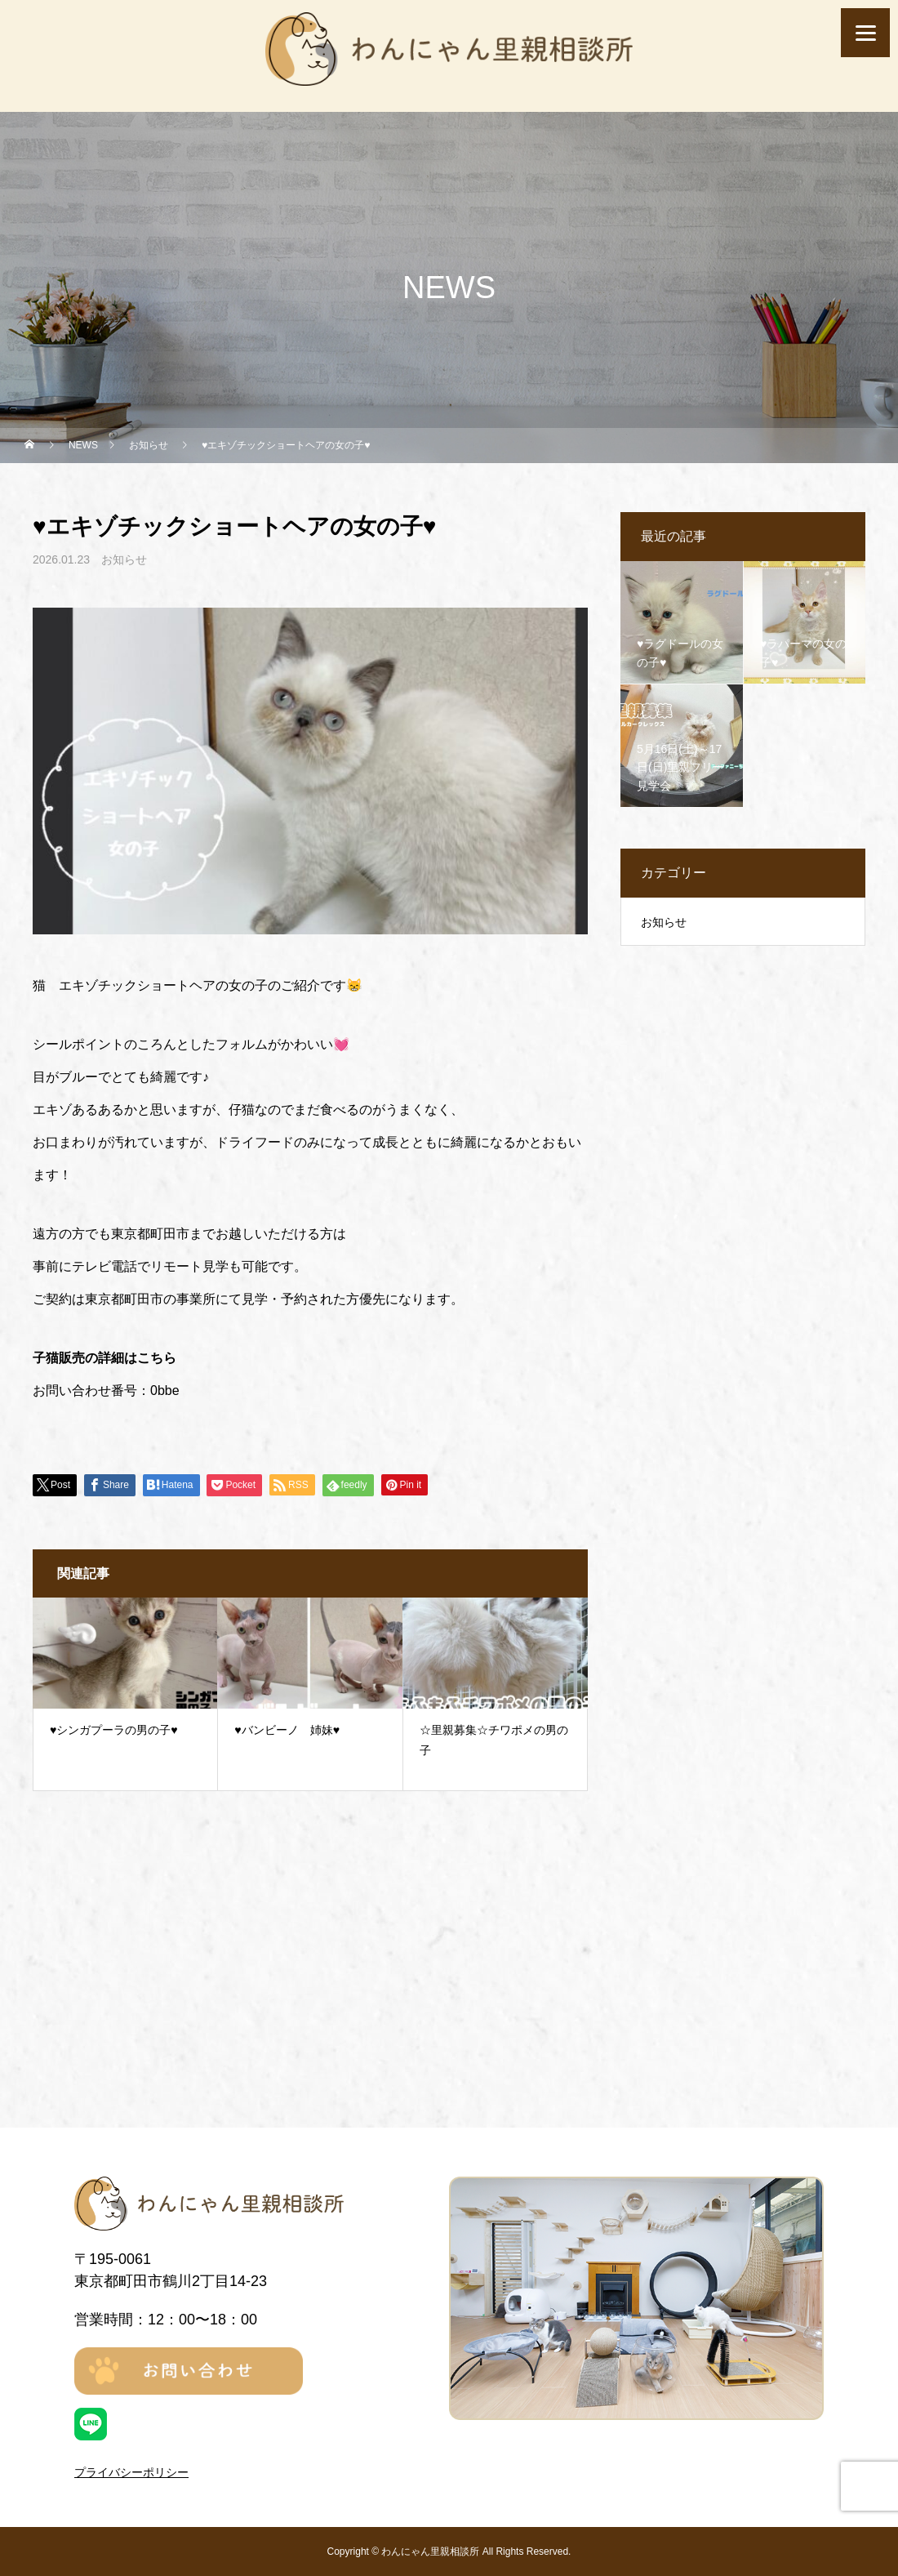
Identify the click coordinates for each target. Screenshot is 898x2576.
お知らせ (124, 559)
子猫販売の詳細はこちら (104, 1358)
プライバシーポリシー (131, 2472)
